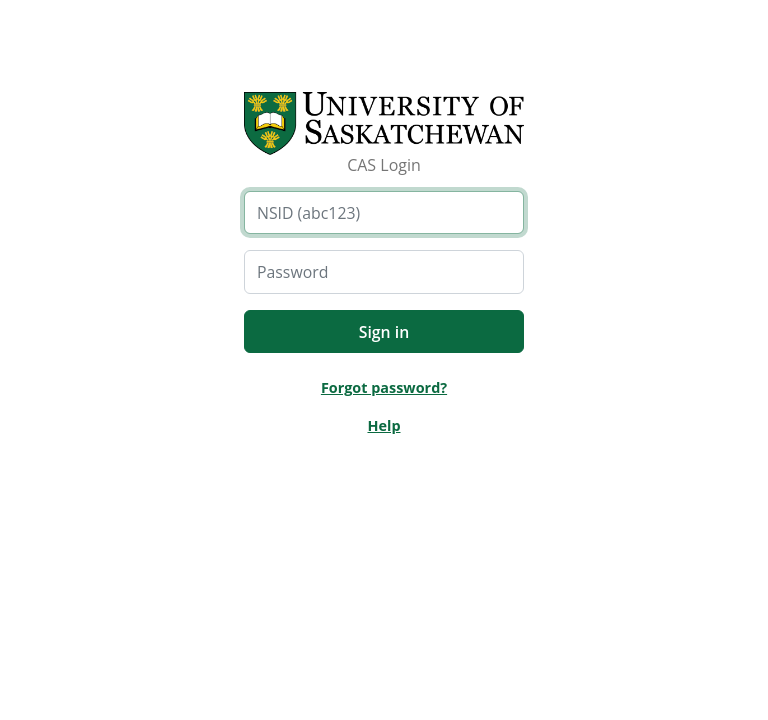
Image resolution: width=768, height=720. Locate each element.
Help (383, 425)
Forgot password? (384, 387)
